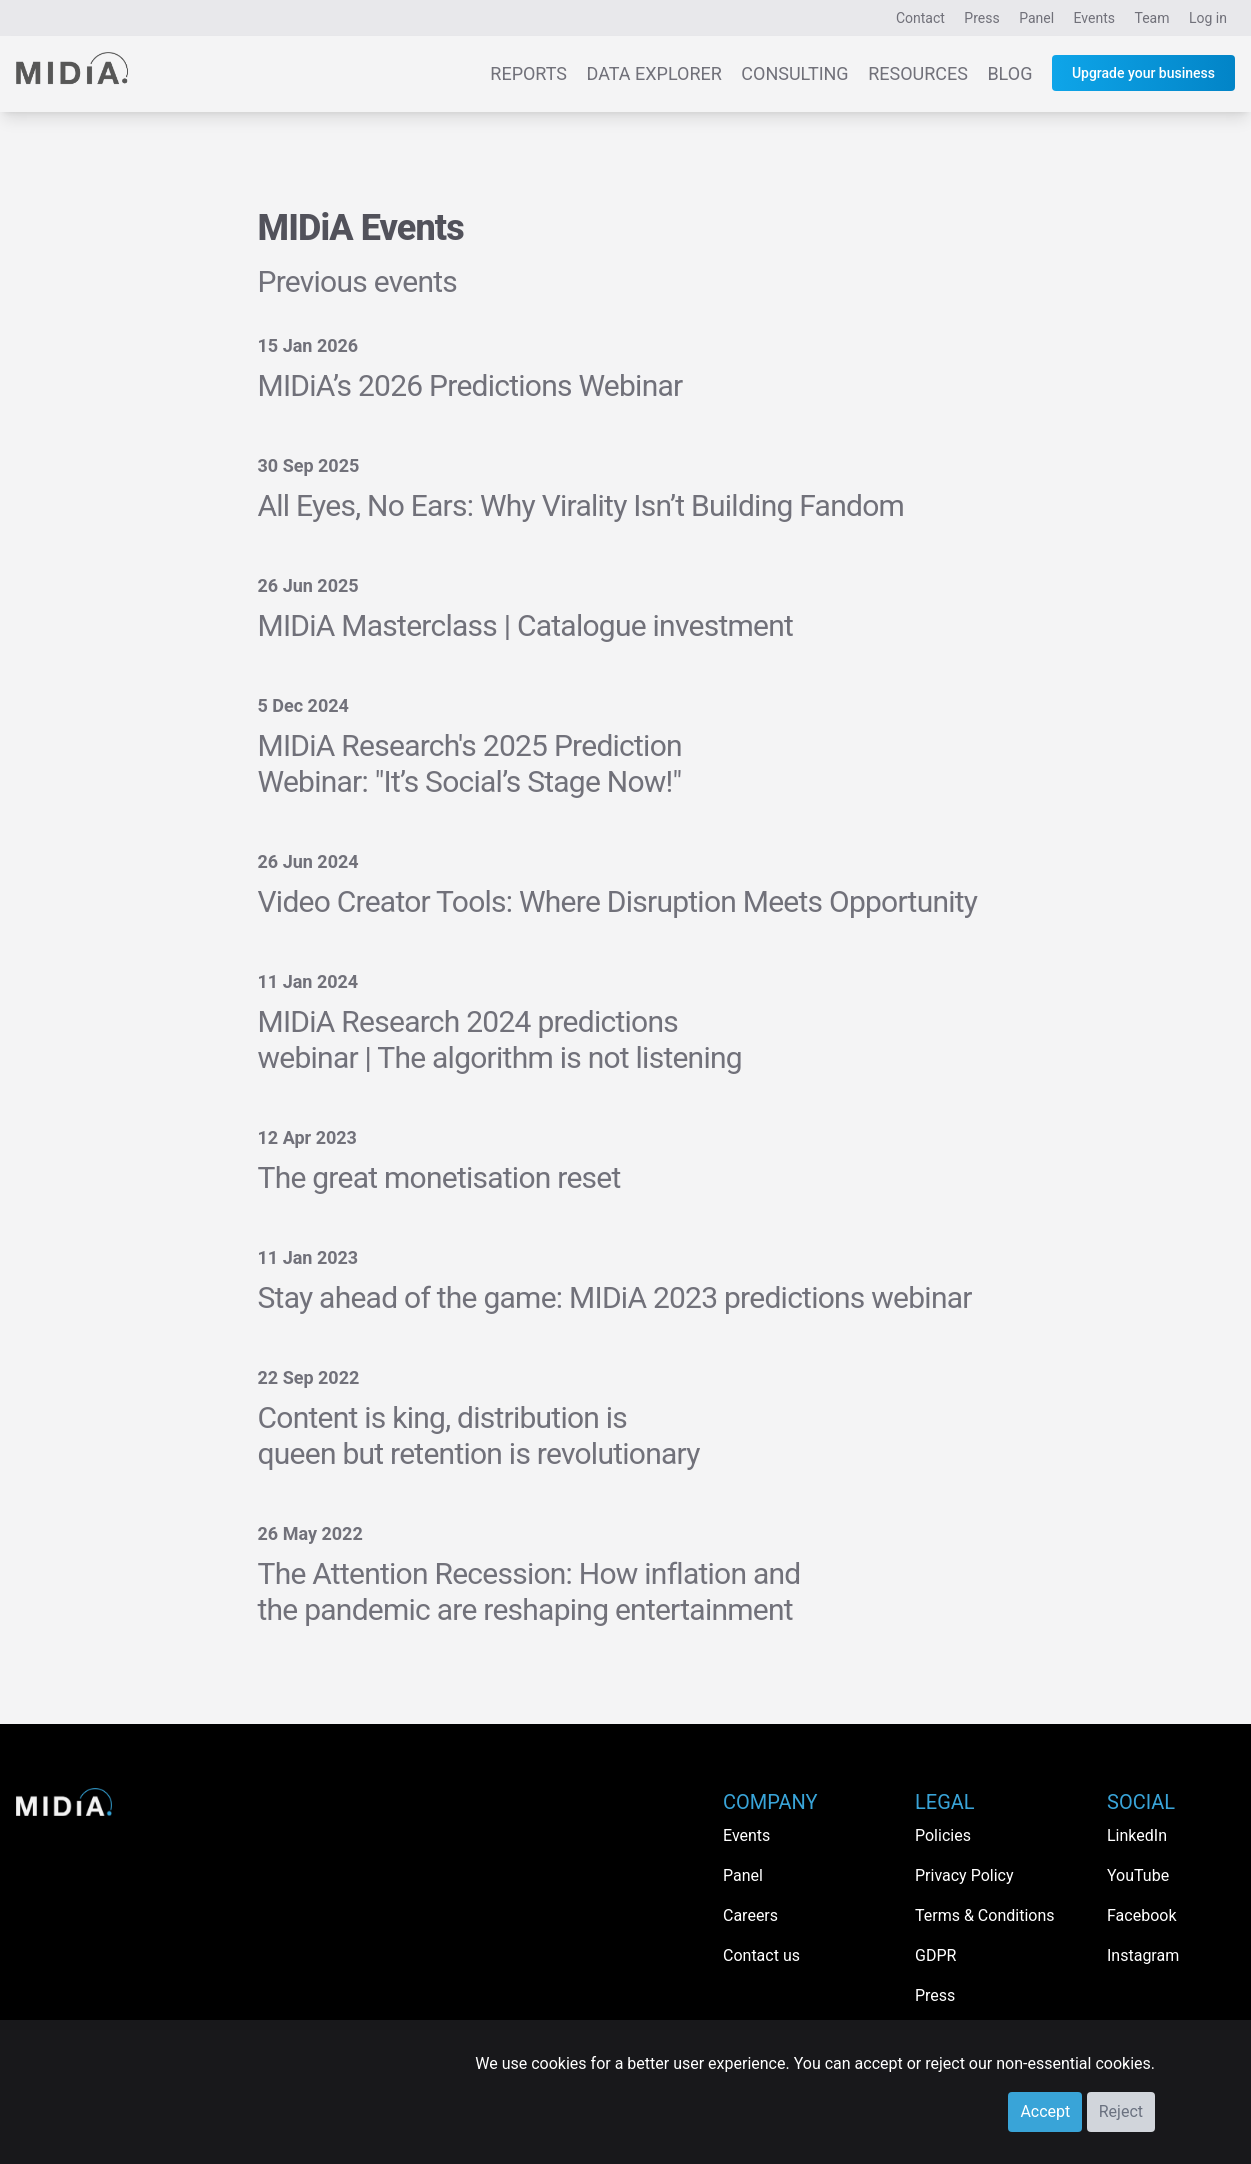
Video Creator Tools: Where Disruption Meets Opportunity (618, 901)
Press (981, 18)
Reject (1121, 2111)
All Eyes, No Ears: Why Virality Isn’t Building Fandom (581, 505)
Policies (943, 1835)
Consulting (794, 73)
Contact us (761, 1955)
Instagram (1143, 1955)
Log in (1208, 18)
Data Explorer (654, 73)
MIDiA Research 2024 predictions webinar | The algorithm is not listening (500, 1039)
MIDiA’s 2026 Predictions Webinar (470, 385)
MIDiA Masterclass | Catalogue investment (526, 625)
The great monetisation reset (439, 1177)
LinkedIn (1137, 1835)
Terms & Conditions (985, 1915)
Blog (1009, 73)
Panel (1036, 18)
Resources (918, 73)
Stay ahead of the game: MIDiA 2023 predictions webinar (615, 1297)
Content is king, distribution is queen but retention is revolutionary (479, 1435)
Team (1152, 18)
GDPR (935, 1955)
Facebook (1141, 1915)
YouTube (1138, 1875)
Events (1094, 18)
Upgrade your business (1143, 73)
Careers (750, 1915)
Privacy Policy (964, 1875)
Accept (1045, 2111)
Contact (920, 18)
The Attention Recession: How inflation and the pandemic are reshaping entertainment (529, 1591)
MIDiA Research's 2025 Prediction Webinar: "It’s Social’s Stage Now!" (470, 763)
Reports (528, 73)
